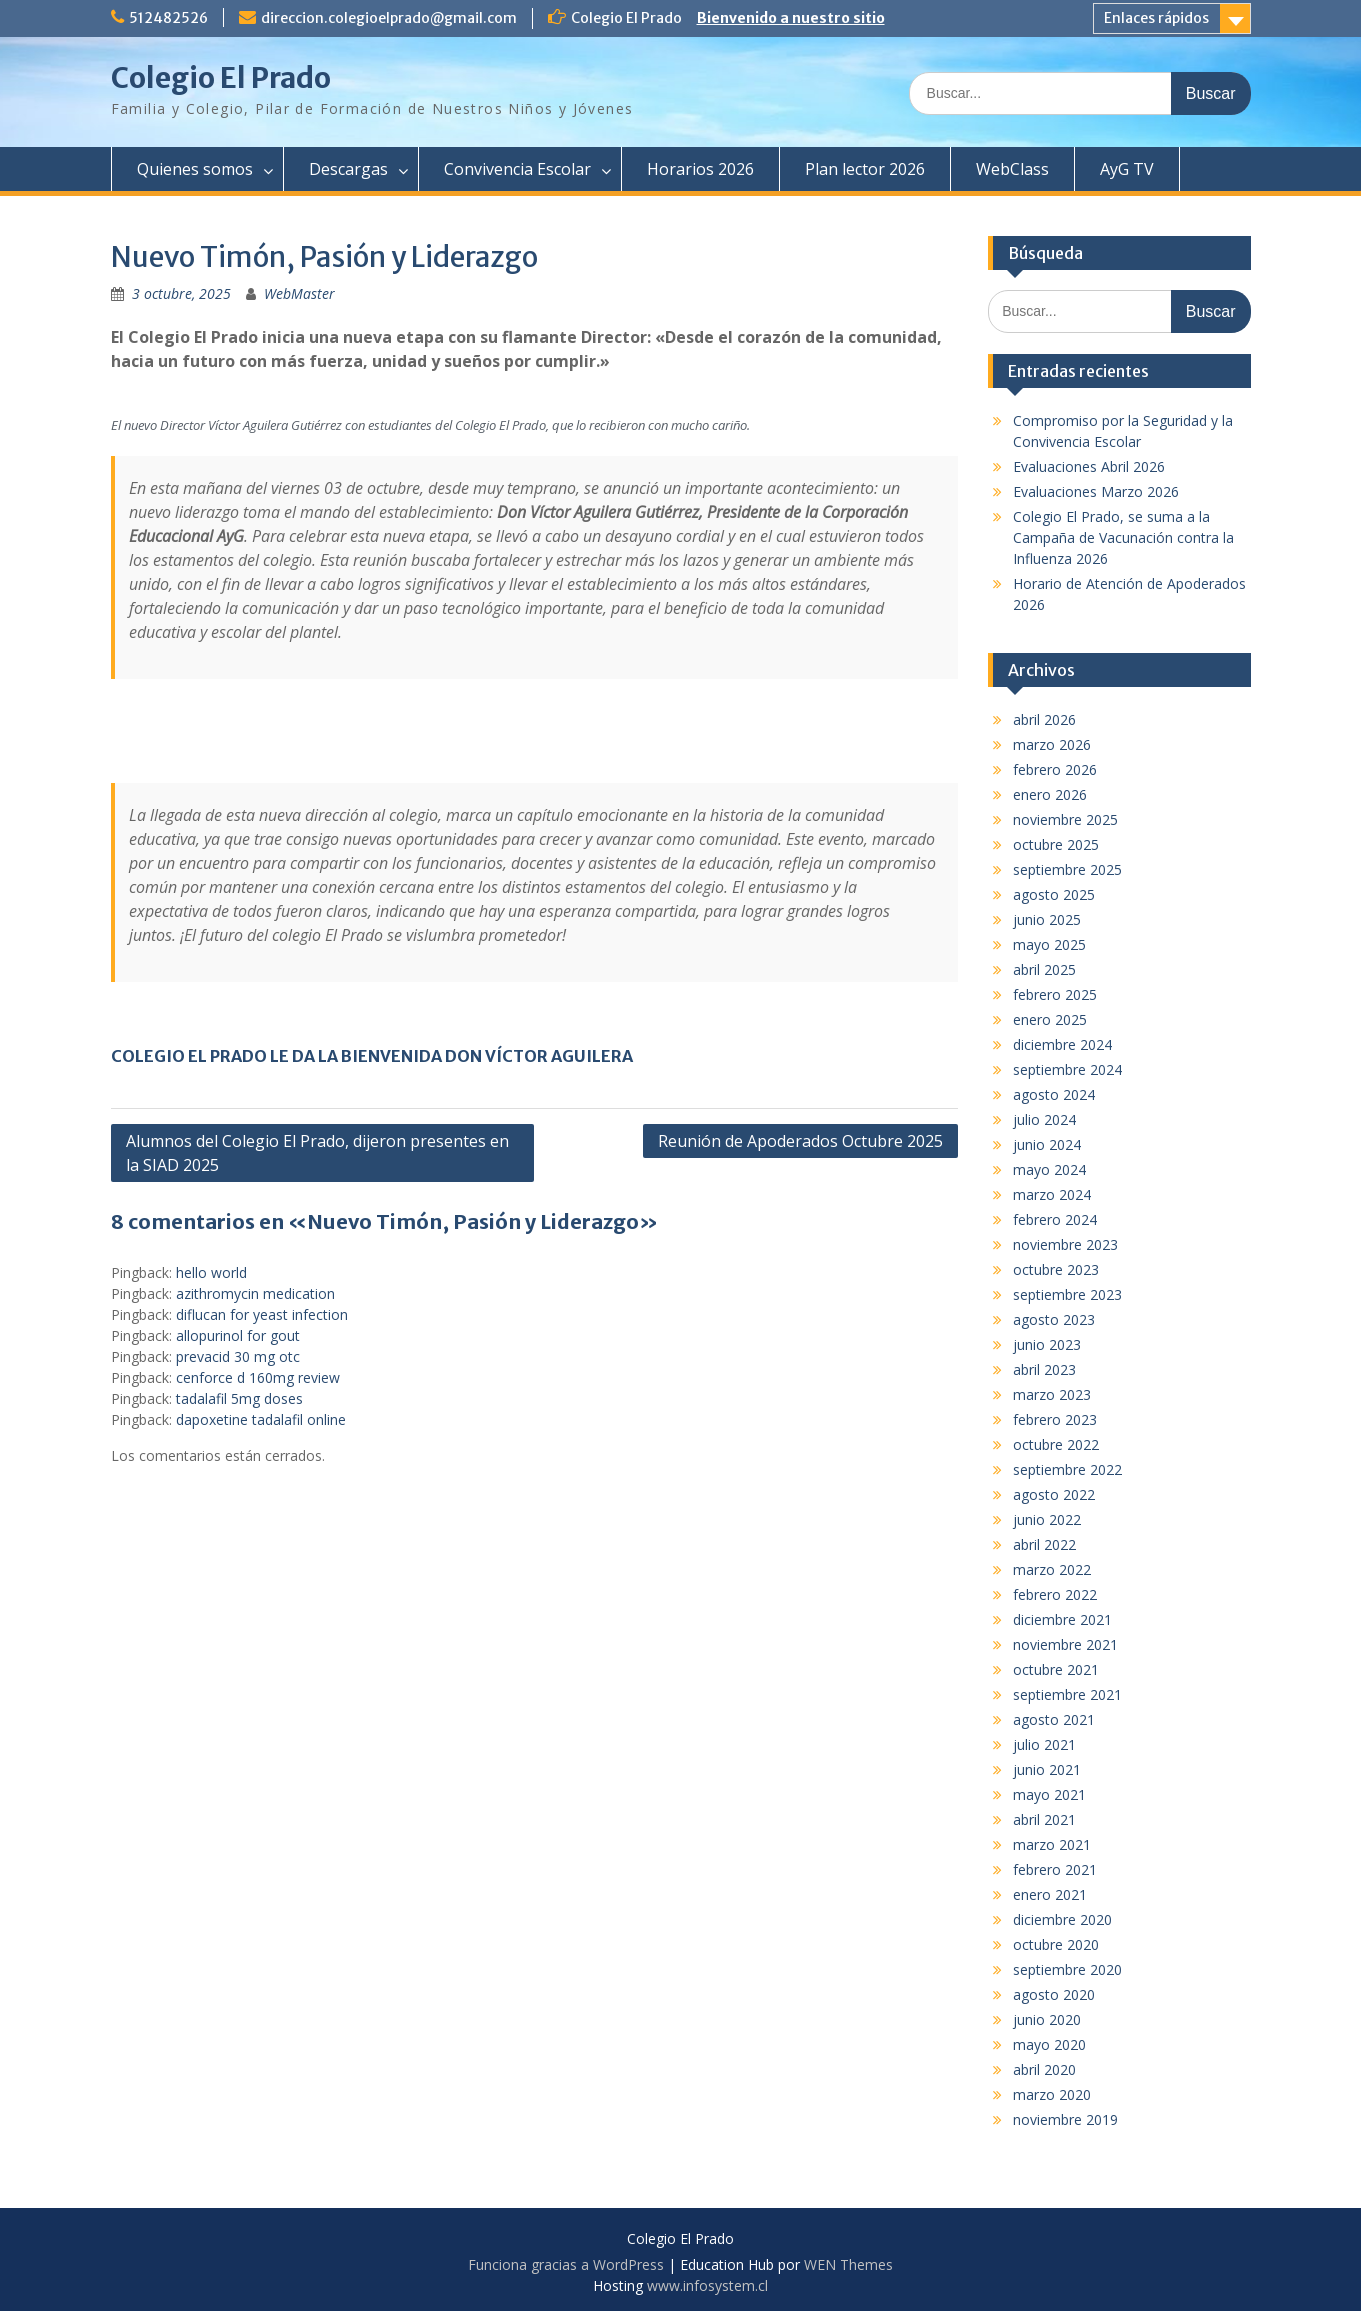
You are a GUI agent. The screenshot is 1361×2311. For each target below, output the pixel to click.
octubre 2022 (1056, 1444)
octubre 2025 (1056, 844)
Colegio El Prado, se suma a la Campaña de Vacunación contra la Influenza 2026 (1123, 537)
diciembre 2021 (1062, 1619)
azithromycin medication (255, 1293)
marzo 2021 (1052, 1844)
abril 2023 (1044, 1369)
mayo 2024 (1049, 1169)
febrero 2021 (1055, 1869)
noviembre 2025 (1065, 819)
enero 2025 (1050, 1019)
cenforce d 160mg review (258, 1377)
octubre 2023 (1056, 1269)
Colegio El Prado (221, 78)
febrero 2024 (1055, 1219)
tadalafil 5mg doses (239, 1398)
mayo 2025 (1049, 944)
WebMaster (299, 293)
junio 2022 (1047, 1519)
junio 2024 (1047, 1144)
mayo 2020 (1049, 2044)
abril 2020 (1044, 2069)
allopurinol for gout (238, 1335)
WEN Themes (848, 2264)
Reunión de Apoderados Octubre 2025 (800, 1141)
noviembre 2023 (1065, 1244)
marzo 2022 (1052, 1569)
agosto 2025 (1054, 894)
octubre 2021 (1056, 1669)
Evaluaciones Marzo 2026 (1096, 491)
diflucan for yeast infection (262, 1314)
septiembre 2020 (1067, 1969)
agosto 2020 (1054, 1994)
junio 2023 (1047, 1344)
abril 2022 (1044, 1544)
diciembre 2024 (1062, 1044)
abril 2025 (1044, 969)
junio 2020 (1047, 2019)
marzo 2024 (1052, 1194)
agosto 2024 (1054, 1094)
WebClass (1012, 169)
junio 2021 (1047, 1769)
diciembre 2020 (1062, 1919)
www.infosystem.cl (707, 2285)
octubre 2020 (1056, 1944)
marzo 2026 (1052, 744)
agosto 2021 (1054, 1719)
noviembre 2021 (1065, 1644)
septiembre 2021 (1067, 1694)
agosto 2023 (1054, 1319)
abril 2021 (1044, 1819)
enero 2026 (1050, 794)
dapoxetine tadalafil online (261, 1419)
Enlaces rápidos (1156, 18)
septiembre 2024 (1067, 1069)
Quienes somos (195, 169)
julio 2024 (1044, 1119)
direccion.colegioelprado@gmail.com (389, 18)
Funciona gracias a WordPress (566, 2264)
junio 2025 (1047, 919)
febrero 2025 (1055, 994)
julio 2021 (1044, 1744)
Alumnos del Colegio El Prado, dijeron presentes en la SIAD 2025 (317, 1153)
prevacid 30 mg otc (238, 1356)
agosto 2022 (1054, 1494)
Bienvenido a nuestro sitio (791, 18)
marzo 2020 (1052, 2094)
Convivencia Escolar (517, 169)
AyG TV (1127, 169)
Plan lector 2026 (865, 169)
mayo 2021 (1049, 1794)
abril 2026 (1044, 719)
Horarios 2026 (700, 169)
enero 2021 (1050, 1894)
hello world (211, 1272)
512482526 (168, 18)
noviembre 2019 (1065, 2119)
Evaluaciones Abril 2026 (1089, 466)
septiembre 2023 (1067, 1294)
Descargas (348, 169)
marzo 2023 (1052, 1394)
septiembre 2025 (1067, 869)
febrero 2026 (1055, 769)
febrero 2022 (1055, 1594)
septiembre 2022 (1067, 1469)
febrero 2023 (1055, 1419)
